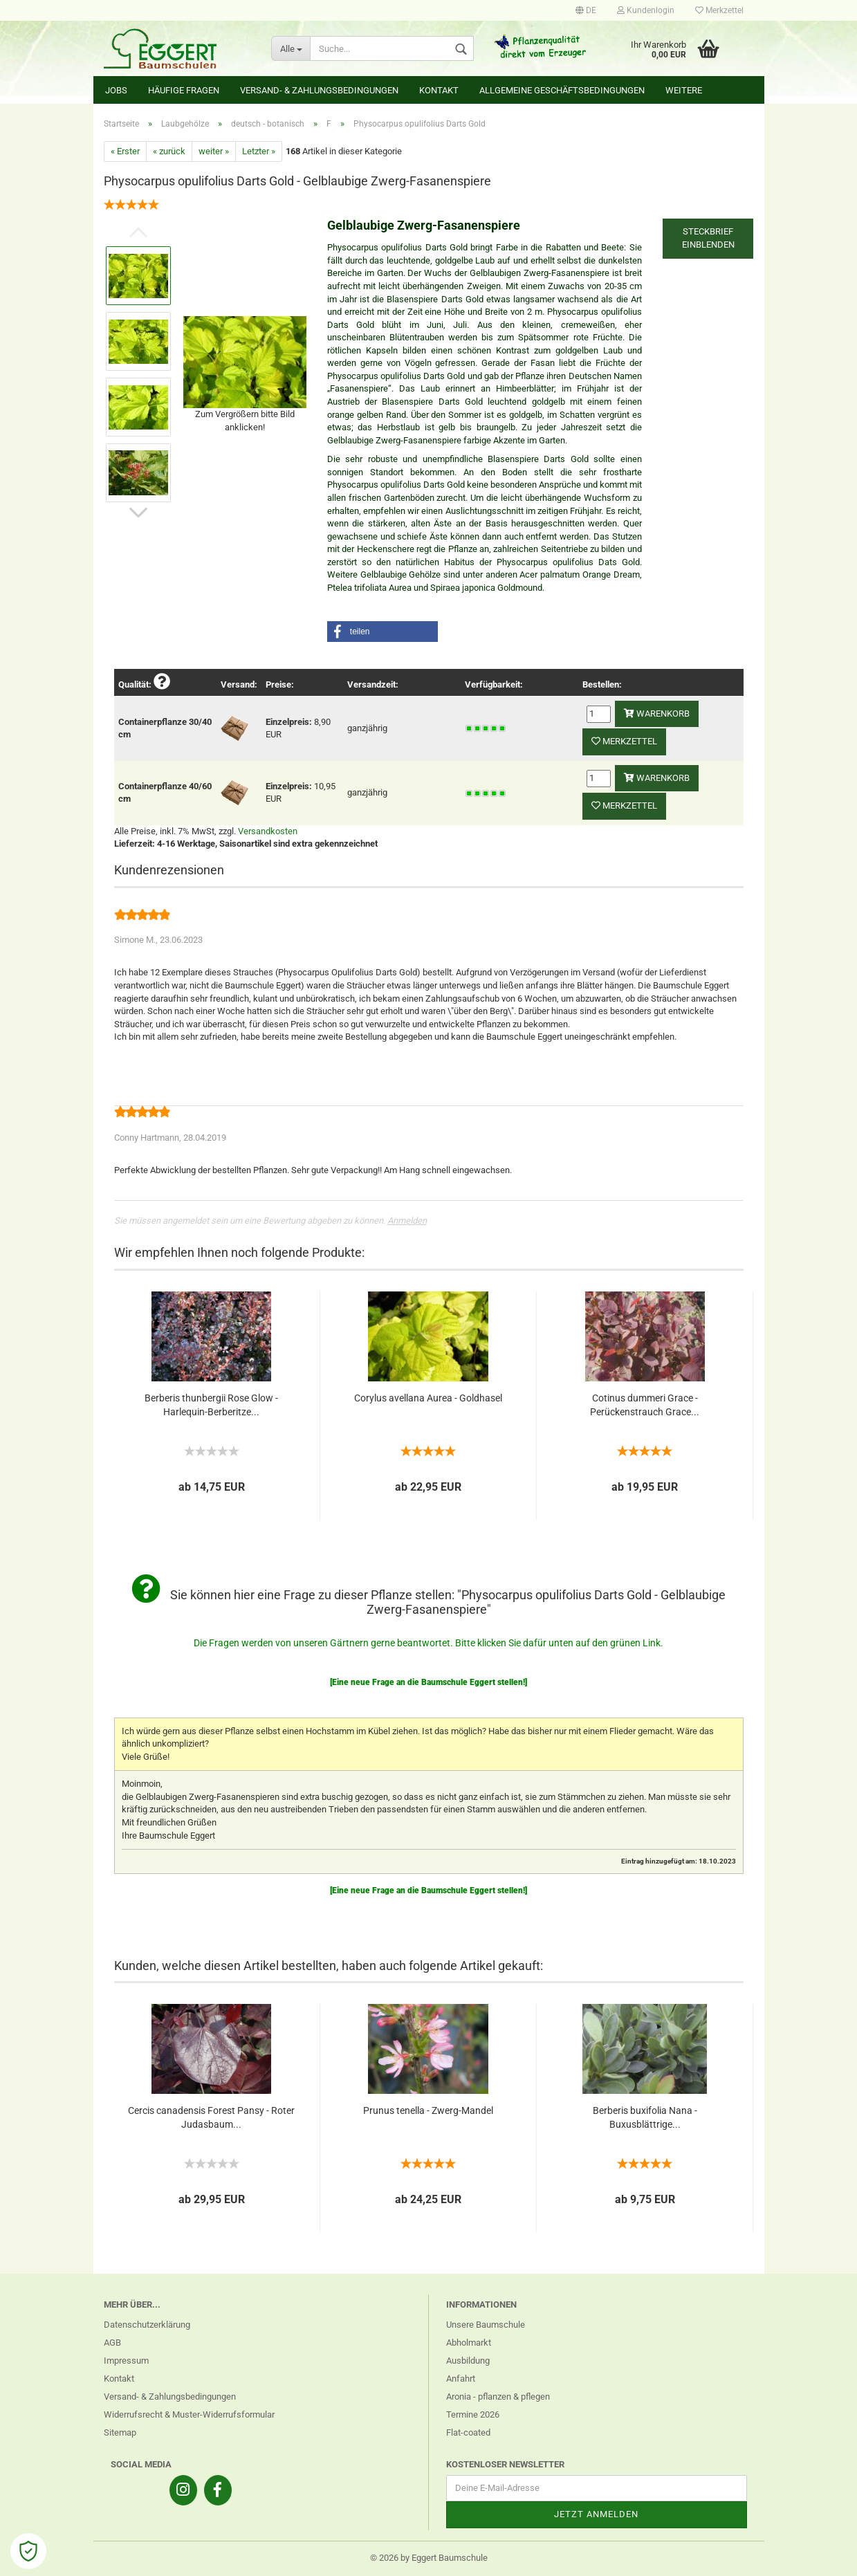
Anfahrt (460, 2378)
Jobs (116, 90)
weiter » (214, 151)
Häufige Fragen (183, 90)
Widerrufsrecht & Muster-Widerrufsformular (189, 2414)
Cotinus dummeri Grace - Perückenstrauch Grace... (644, 1404)
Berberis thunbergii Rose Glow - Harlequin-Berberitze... (211, 1404)
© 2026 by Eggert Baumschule (429, 2557)
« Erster (125, 151)
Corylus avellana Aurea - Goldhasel (428, 1398)
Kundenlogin (645, 10)
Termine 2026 (472, 2414)
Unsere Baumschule (485, 2324)
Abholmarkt (468, 2342)
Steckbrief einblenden (708, 238)
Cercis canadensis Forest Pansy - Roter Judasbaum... (211, 2117)
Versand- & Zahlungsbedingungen (319, 90)
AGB (112, 2342)
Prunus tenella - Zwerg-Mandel (428, 2110)
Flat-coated (468, 2432)
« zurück (169, 151)
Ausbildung (468, 2360)
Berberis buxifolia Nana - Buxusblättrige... (645, 2117)
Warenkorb (657, 713)
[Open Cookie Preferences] (28, 2551)
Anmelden (407, 1220)
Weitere (683, 90)
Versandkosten (267, 831)
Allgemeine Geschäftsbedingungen (562, 90)
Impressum (126, 2360)
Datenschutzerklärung (147, 2324)
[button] (382, 631)
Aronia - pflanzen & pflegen (498, 2396)
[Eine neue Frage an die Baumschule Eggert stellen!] (428, 1682)
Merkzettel (719, 10)
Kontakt (439, 90)
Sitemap (120, 2432)
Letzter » (258, 151)
